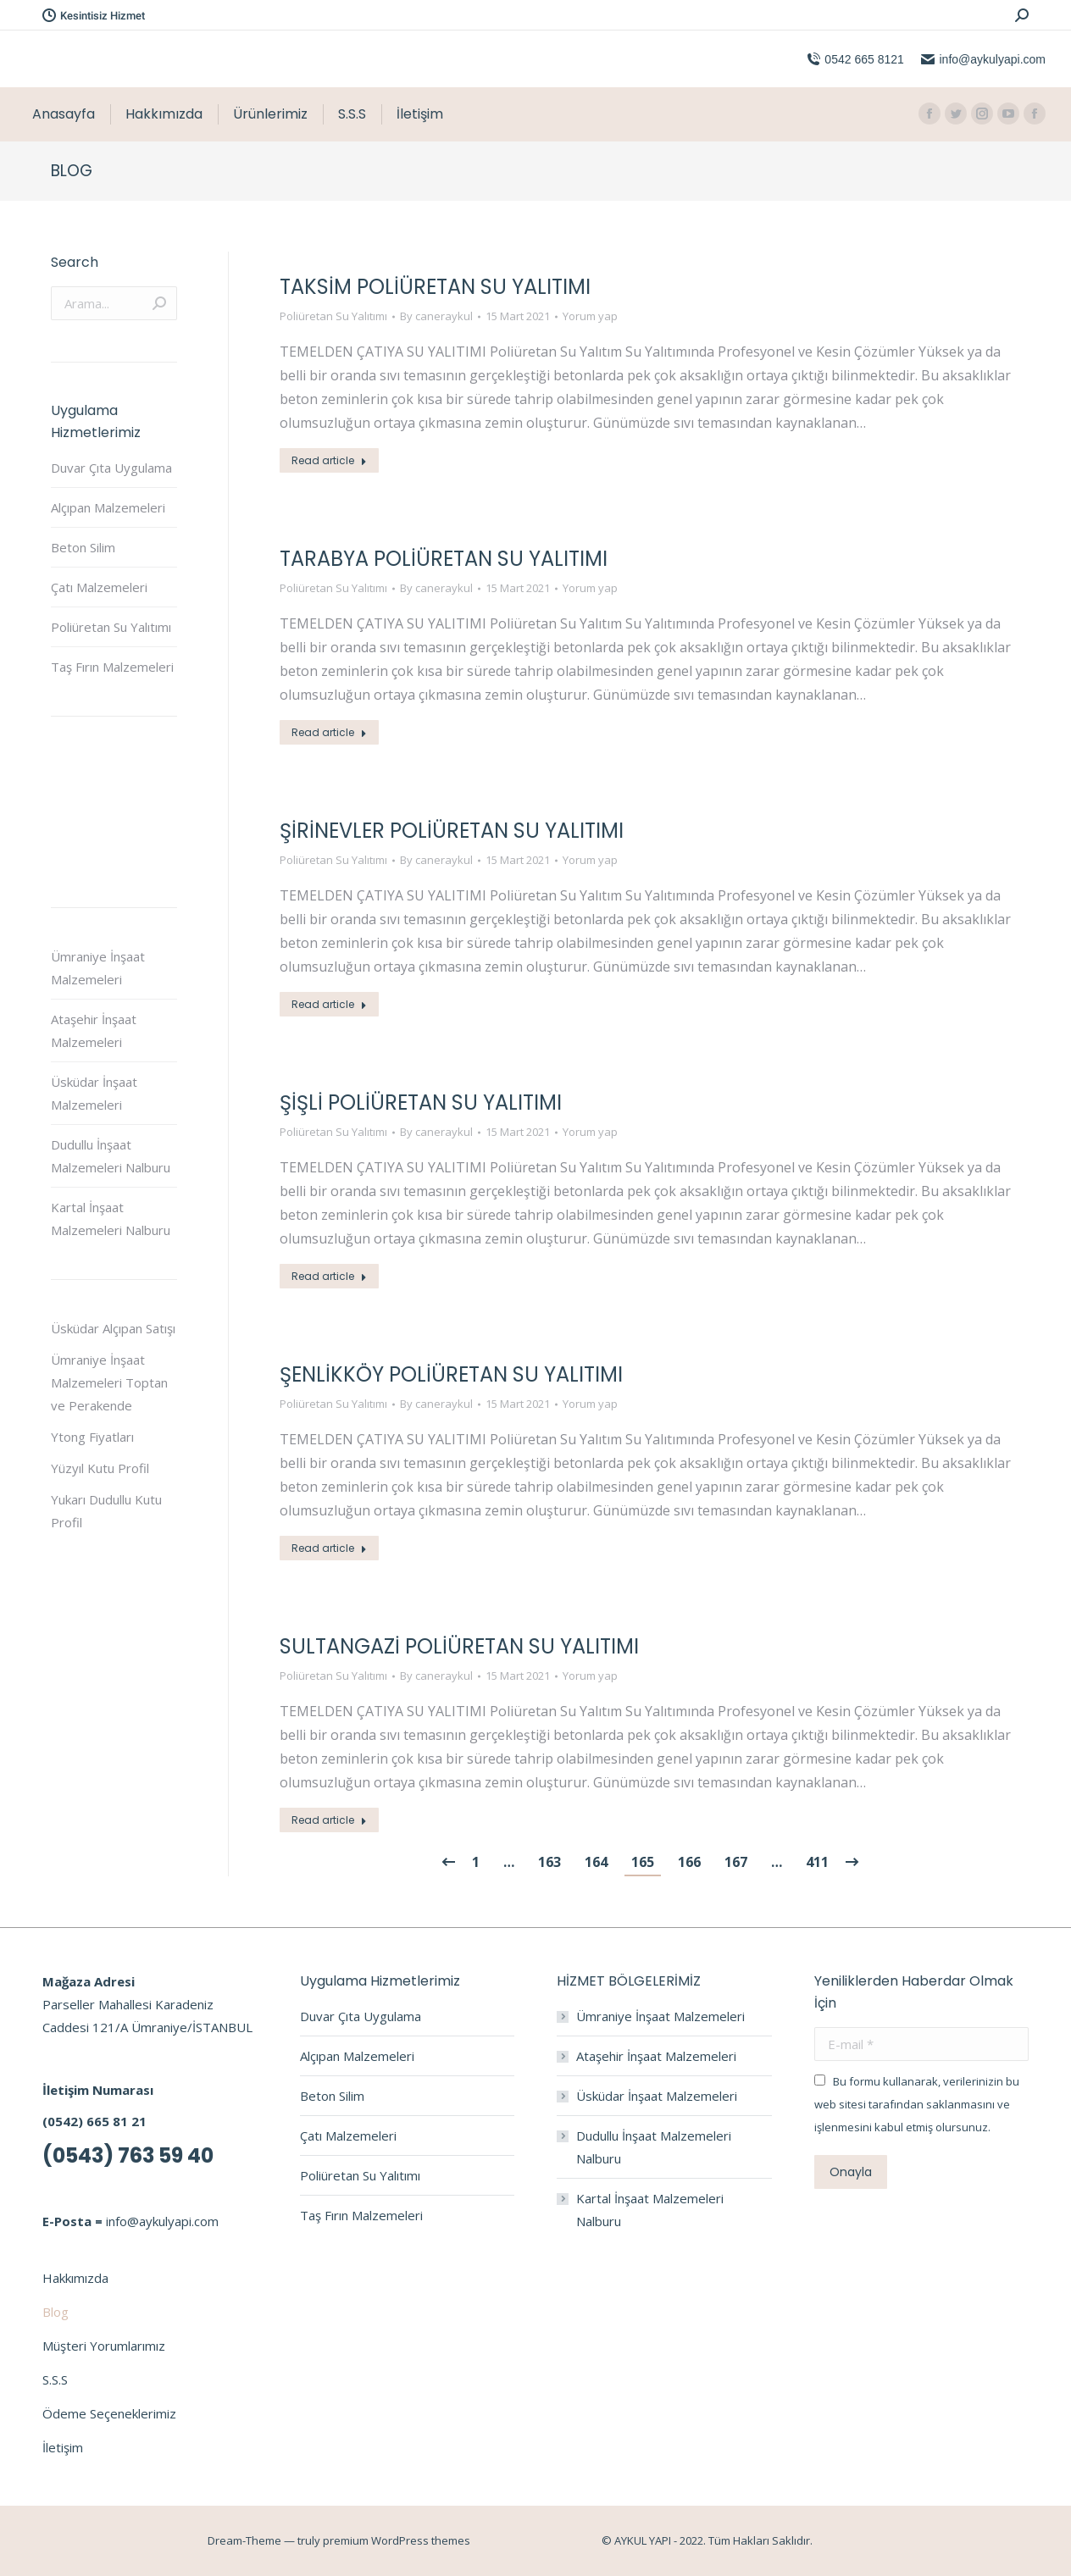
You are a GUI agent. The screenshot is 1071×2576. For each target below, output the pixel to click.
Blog (55, 2311)
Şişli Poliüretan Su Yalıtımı (421, 1102)
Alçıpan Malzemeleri (108, 507)
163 (549, 1862)
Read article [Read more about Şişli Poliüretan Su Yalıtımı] (329, 1276)
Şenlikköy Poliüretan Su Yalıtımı (451, 1374)
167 (735, 1862)
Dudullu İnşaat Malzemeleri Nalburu (110, 1156)
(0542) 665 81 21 (94, 2121)
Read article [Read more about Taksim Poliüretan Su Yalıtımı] (329, 460)
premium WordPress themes (396, 2540)
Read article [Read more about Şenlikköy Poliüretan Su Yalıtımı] (329, 1548)
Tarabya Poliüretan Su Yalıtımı (444, 559)
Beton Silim (83, 547)
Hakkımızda (75, 2277)
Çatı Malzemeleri (99, 587)
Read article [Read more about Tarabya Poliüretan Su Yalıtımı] (329, 732)
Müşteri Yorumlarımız (103, 2345)
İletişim (62, 2447)
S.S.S (55, 2379)
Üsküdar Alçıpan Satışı (113, 1328)
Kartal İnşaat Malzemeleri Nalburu (110, 1218)
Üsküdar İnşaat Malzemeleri (94, 1093)
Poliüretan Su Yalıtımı (333, 316)
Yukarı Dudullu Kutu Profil (106, 1511)
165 (642, 1862)
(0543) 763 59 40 (128, 2155)
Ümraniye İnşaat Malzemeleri (98, 968)
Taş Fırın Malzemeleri (112, 666)
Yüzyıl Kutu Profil (100, 1468)
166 (689, 1862)
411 (817, 1862)
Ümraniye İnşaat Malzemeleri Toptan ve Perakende (109, 1382)
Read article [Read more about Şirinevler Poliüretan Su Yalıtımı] (329, 1004)
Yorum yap (590, 316)
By (436, 316)
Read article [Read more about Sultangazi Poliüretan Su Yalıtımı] (329, 1820)
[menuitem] (63, 114)
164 (596, 1862)
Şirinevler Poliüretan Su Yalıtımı (452, 831)
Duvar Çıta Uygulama (111, 467)
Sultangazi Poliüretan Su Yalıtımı (459, 1646)
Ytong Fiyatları (92, 1436)
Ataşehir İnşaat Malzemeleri (93, 1030)
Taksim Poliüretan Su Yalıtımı (435, 287)
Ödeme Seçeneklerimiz (109, 2413)
